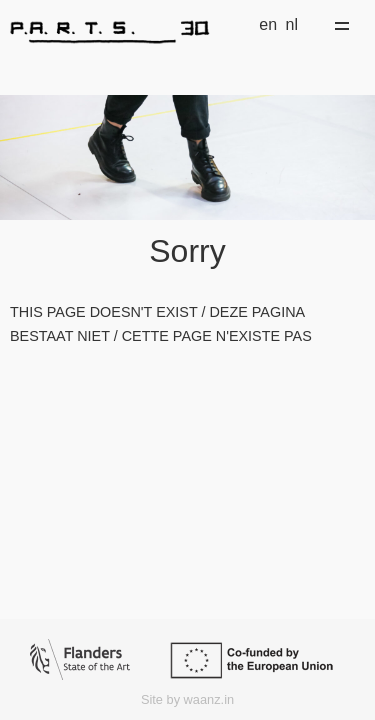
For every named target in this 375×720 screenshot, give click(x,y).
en (268, 24)
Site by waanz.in (187, 699)
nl (292, 24)
